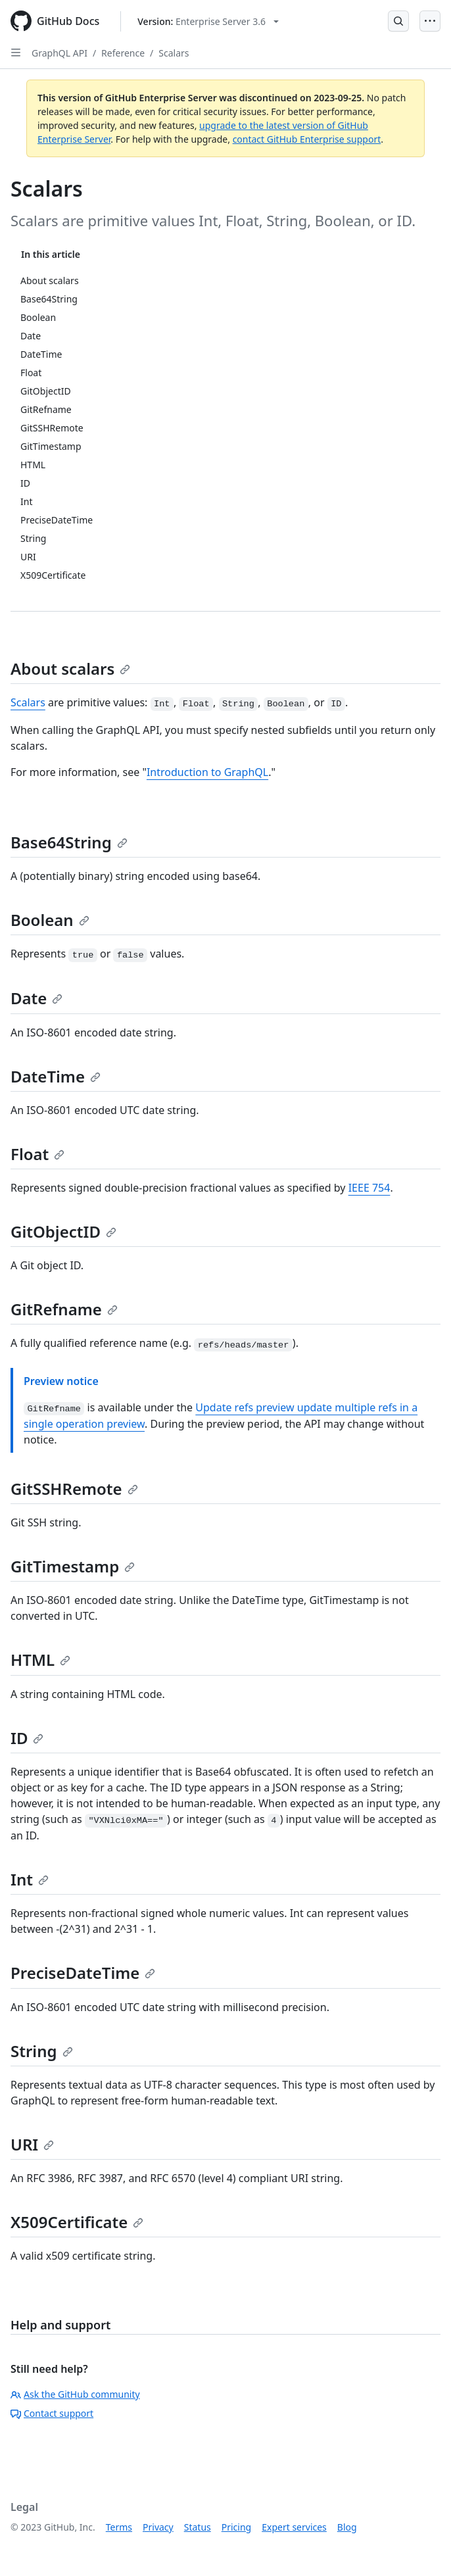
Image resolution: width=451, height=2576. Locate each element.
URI (32, 2144)
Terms (119, 2527)
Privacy (158, 2527)
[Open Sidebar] (15, 52)
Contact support (52, 2413)
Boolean (50, 920)
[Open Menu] (429, 21)
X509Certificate (77, 2222)
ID (27, 1738)
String (42, 2051)
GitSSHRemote (74, 1488)
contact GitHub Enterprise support (307, 139)
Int (30, 1879)
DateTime (56, 1076)
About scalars (70, 668)
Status (197, 2527)
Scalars (173, 53)
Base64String (69, 842)
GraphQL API (59, 53)
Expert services (294, 2527)
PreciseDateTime (83, 1972)
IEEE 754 (369, 1187)
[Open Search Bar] (398, 21)
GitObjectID (63, 1231)
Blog (347, 2527)
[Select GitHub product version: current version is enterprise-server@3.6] (208, 21)
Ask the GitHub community (75, 2394)
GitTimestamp (73, 1566)
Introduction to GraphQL (207, 772)
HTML (40, 1659)
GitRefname (64, 1309)
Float (37, 1154)
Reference (123, 53)
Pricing (236, 2527)
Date (36, 998)
